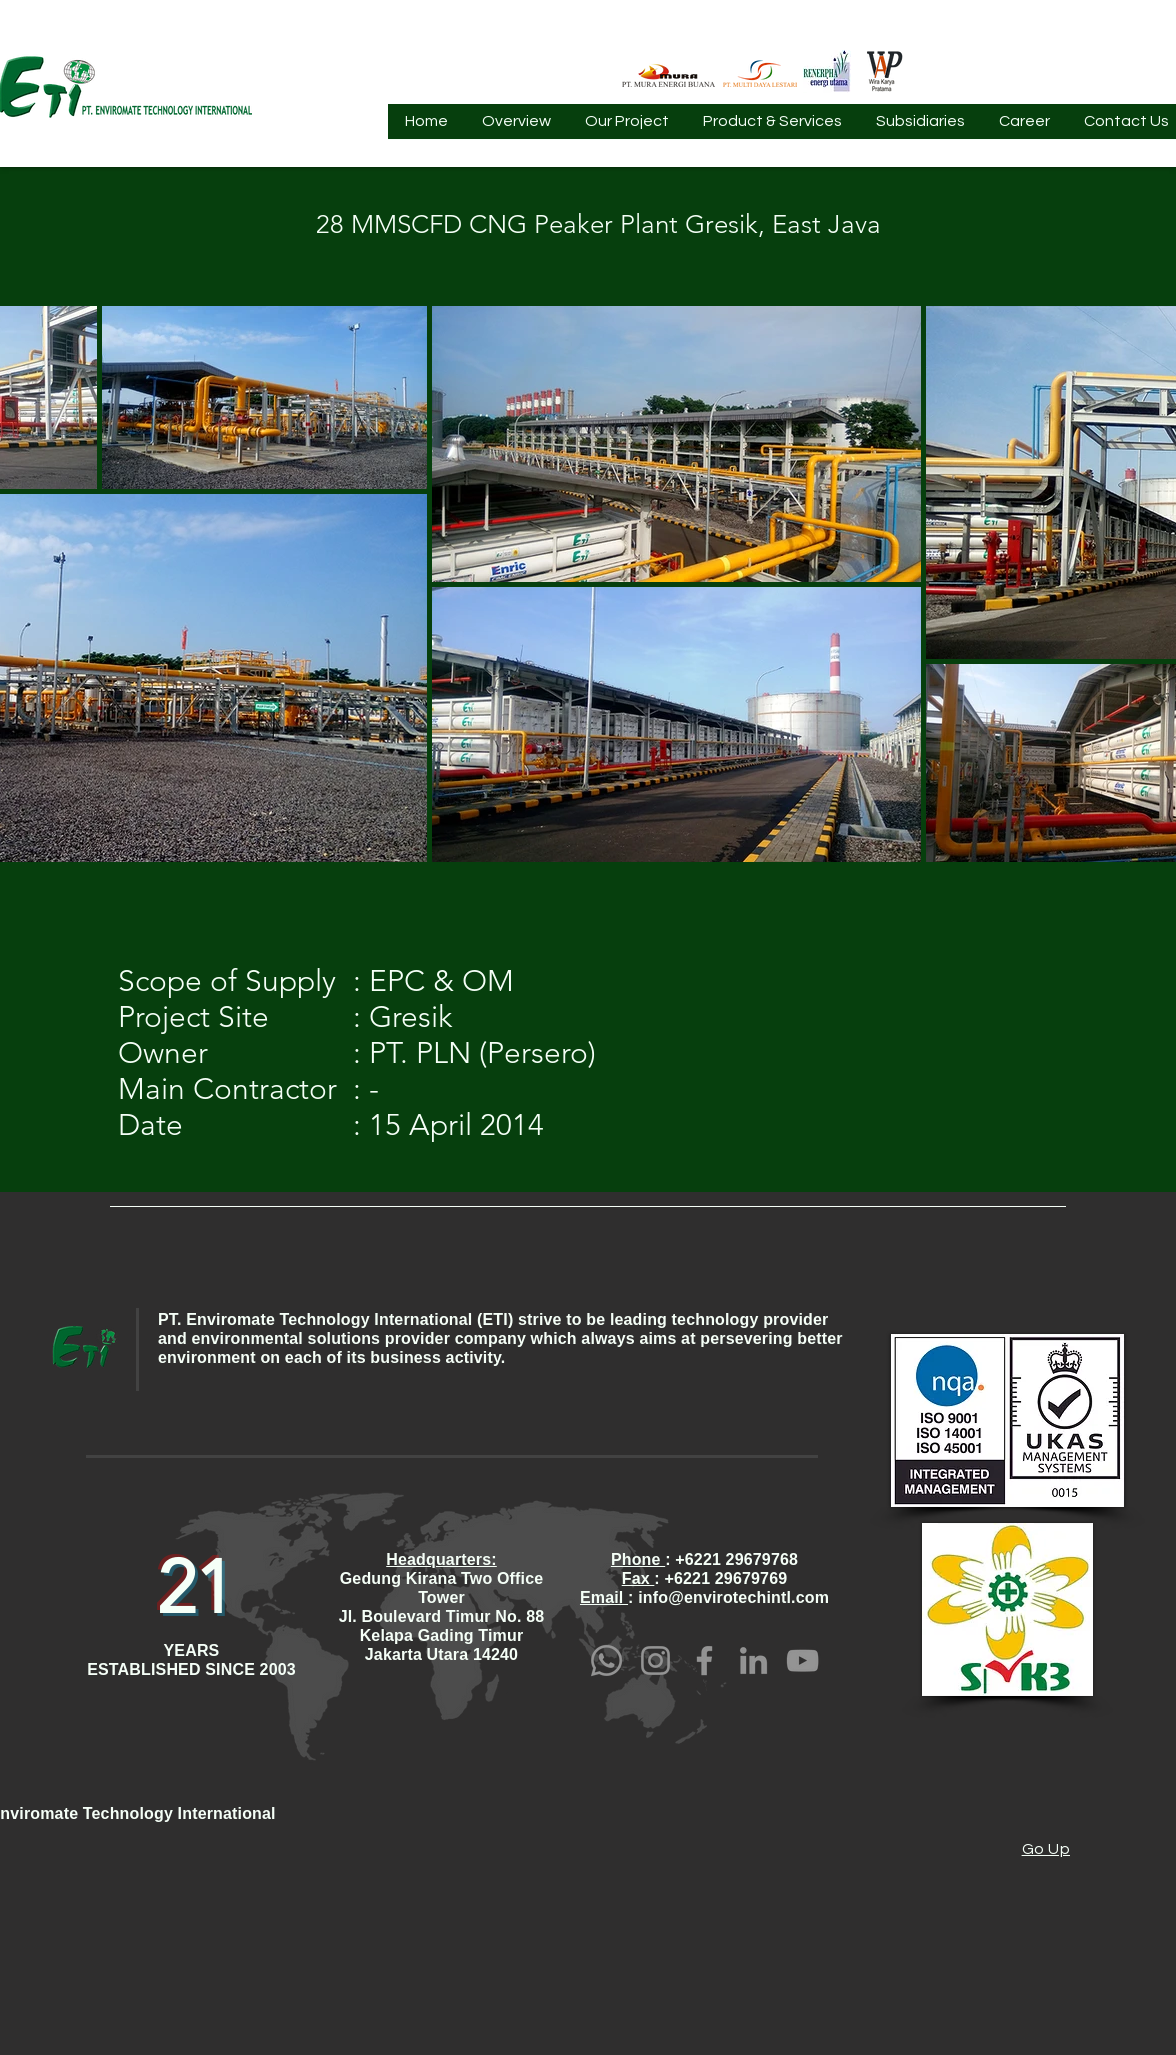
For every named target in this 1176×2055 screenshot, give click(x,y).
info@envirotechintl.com (733, 1597)
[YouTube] (802, 1660)
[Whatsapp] (606, 1660)
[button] (516, 128)
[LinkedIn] (753, 1660)
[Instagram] (655, 1660)
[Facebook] (704, 1660)
